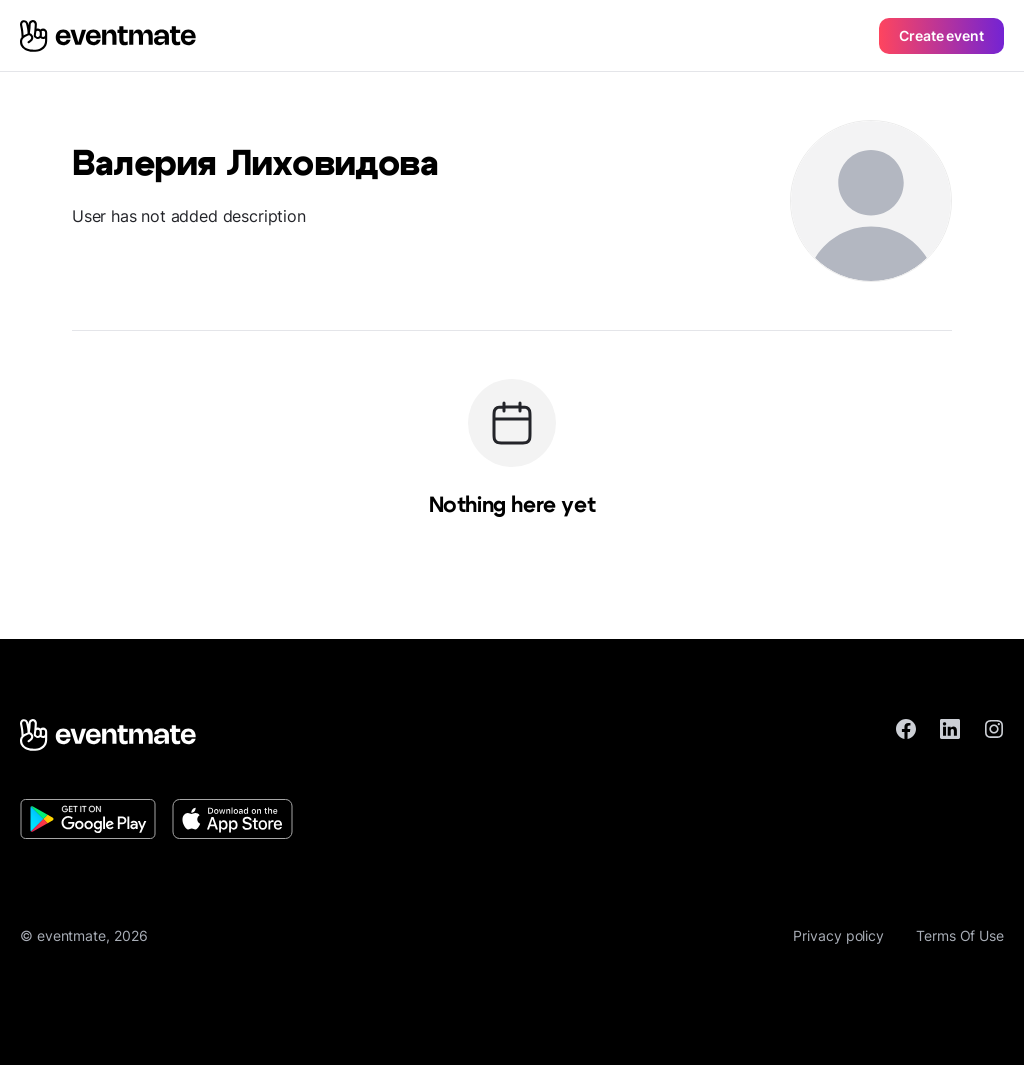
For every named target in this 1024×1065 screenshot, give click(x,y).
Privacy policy (838, 935)
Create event (941, 35)
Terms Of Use (960, 935)
